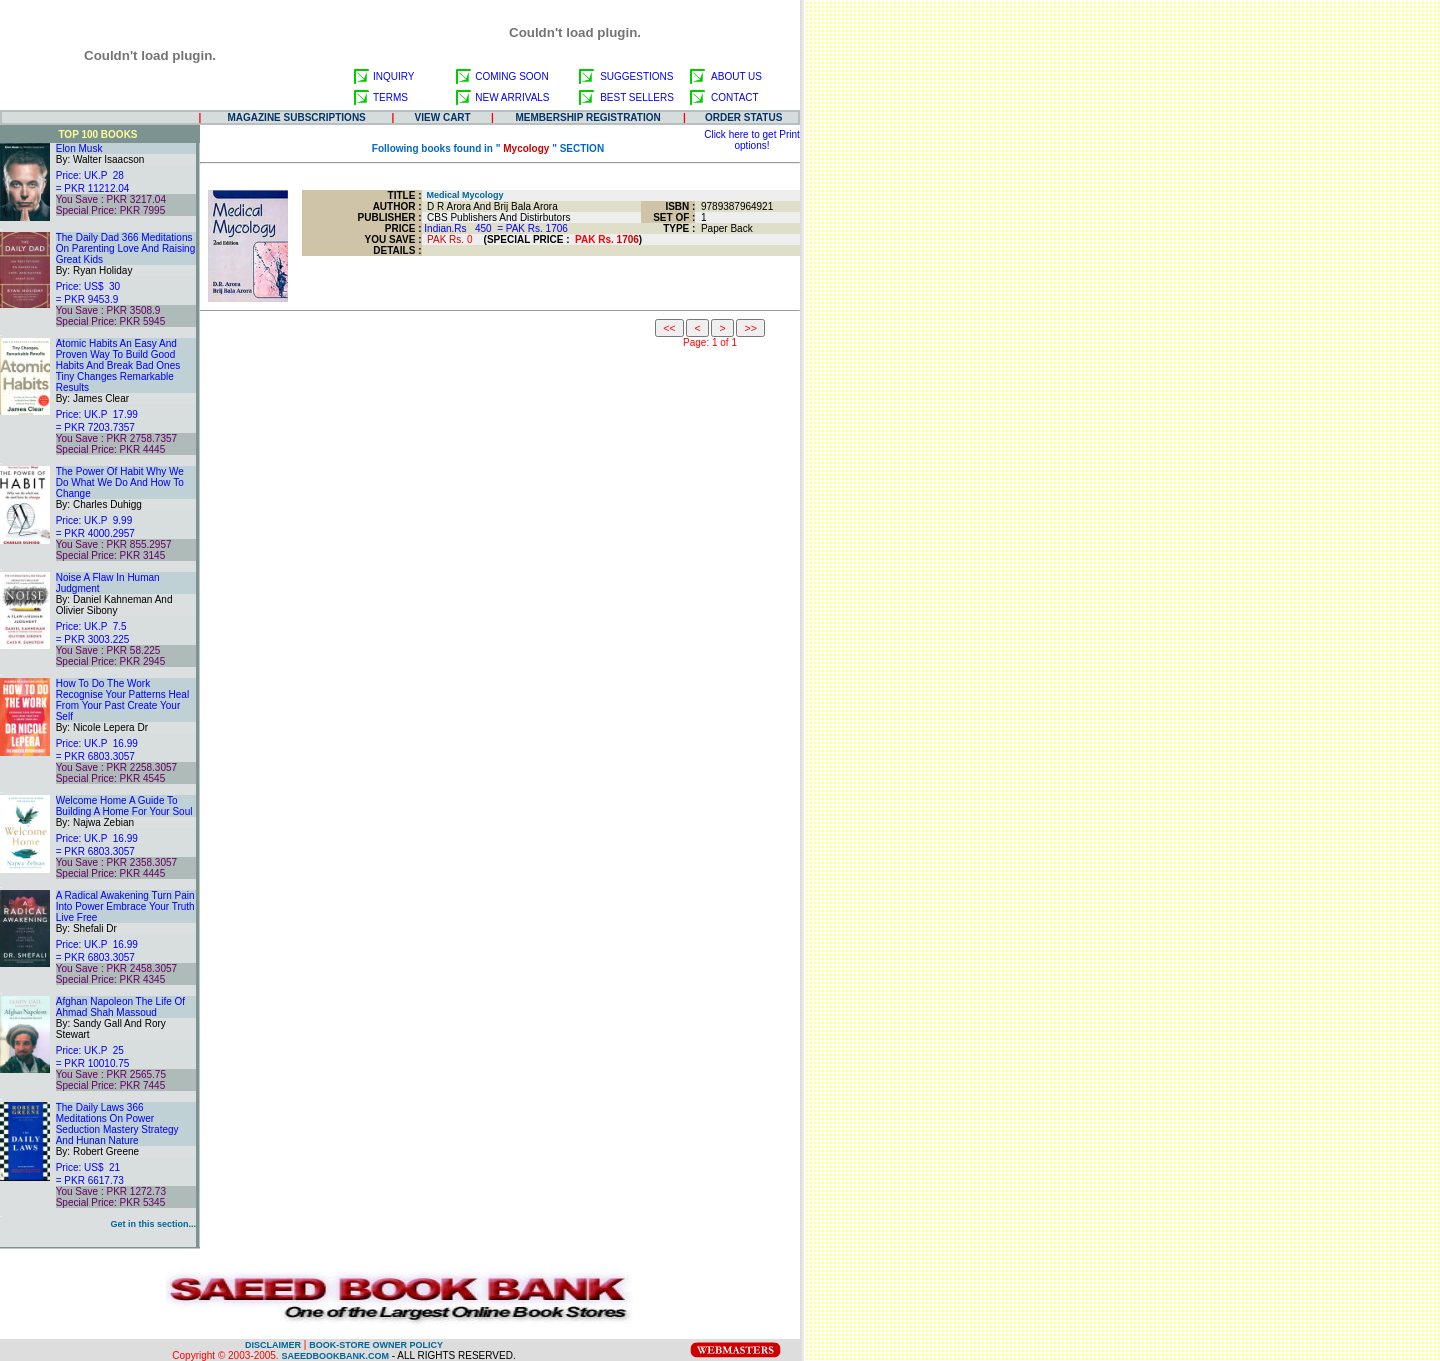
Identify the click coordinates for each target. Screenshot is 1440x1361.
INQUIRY (394, 76)
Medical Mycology (463, 195)
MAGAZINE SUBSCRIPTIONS (296, 117)
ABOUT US (736, 76)
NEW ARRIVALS (512, 97)
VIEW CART (443, 117)
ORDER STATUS (743, 117)
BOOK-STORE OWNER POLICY (376, 1345)
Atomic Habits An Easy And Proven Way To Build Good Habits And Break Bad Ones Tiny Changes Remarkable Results (118, 365)
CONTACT (735, 97)
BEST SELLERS (637, 97)
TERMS (390, 97)
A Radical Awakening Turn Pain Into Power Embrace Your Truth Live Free (125, 906)
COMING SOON (511, 76)
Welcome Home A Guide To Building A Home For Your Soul (124, 806)
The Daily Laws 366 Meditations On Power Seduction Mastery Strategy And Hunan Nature (117, 1124)
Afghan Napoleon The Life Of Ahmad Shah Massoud (120, 1007)
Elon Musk (79, 148)
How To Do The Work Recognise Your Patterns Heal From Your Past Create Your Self (122, 700)
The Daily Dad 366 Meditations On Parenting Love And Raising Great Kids (126, 248)
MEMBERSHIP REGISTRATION (588, 117)
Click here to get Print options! (752, 140)
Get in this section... (153, 1224)
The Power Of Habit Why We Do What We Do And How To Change (120, 482)
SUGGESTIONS (636, 76)
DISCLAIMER (273, 1345)
